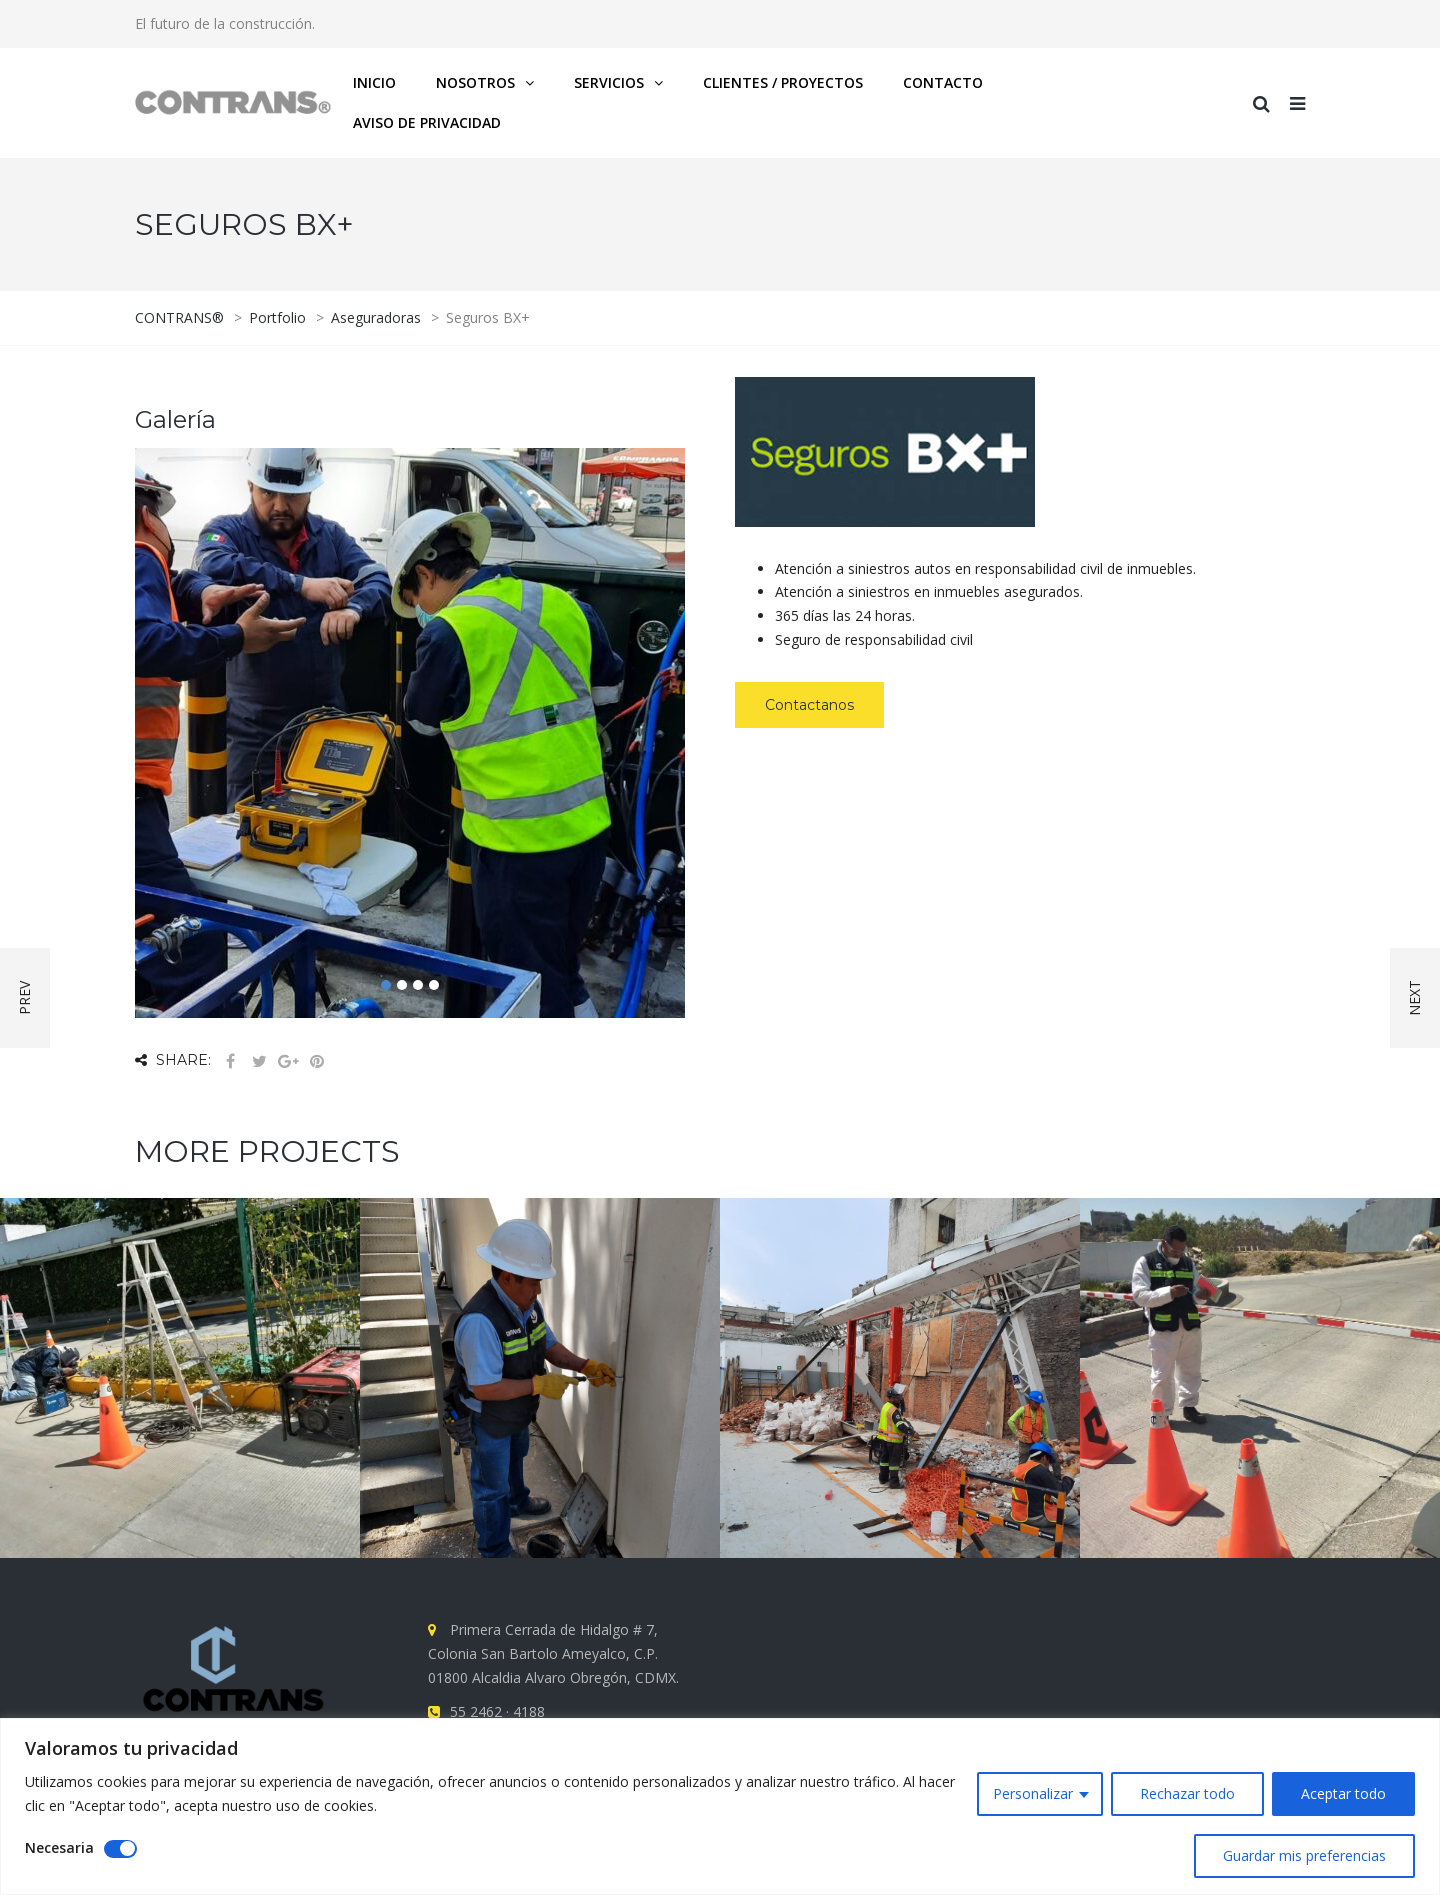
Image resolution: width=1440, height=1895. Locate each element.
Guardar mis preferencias (1304, 1855)
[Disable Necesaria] (120, 1849)
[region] (720, 1806)
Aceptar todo (1343, 1793)
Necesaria (59, 1847)
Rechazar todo (1187, 1793)
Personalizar (1033, 1793)
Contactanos (809, 705)
